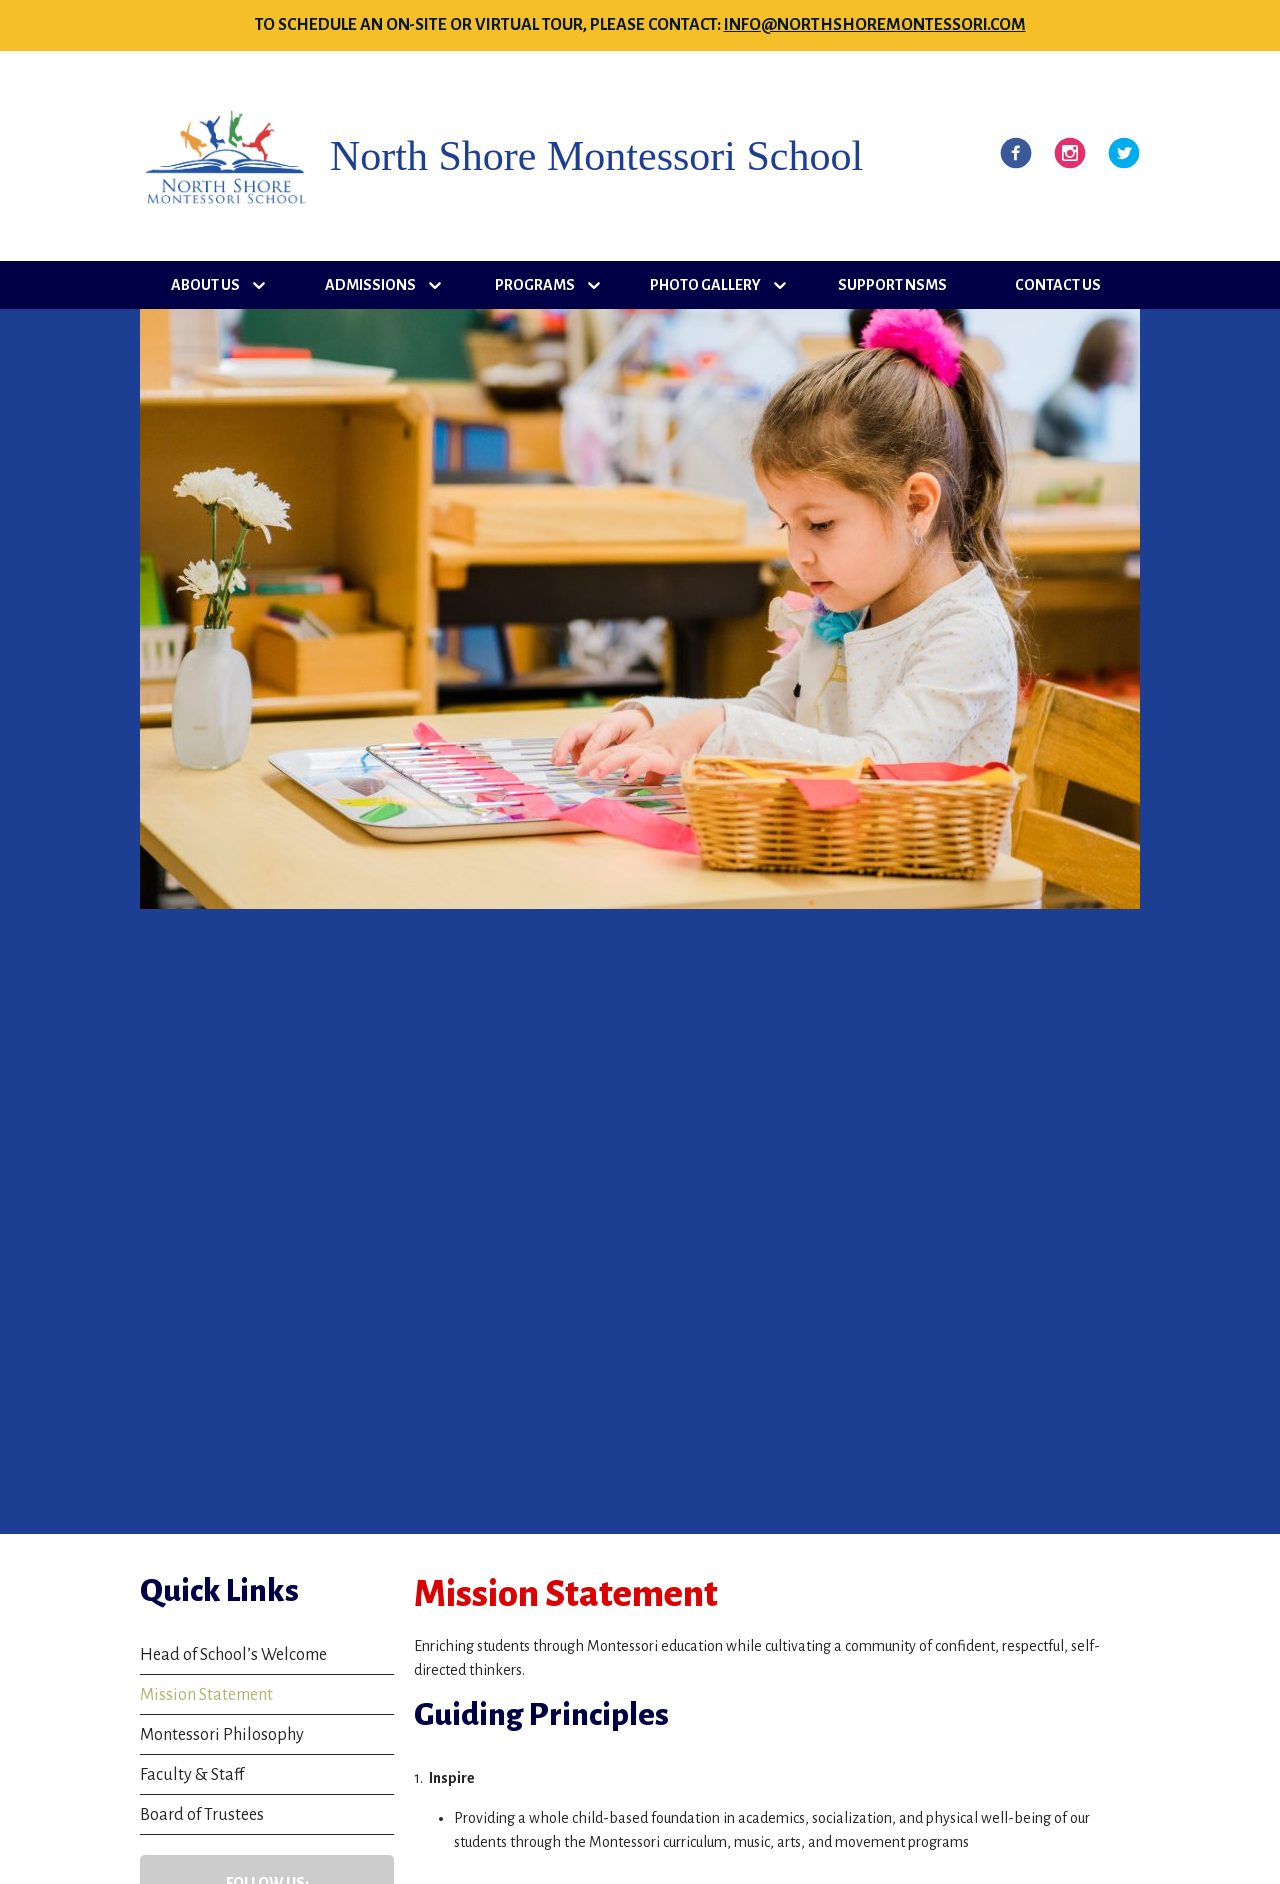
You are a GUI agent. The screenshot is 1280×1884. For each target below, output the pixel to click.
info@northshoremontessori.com (875, 25)
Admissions (370, 285)
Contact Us (1058, 285)
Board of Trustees (202, 1815)
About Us (205, 285)
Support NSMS (892, 285)
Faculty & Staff (192, 1775)
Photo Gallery (705, 285)
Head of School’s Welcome (233, 1655)
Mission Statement (206, 1695)
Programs (535, 285)
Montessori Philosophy (222, 1735)
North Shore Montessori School (596, 156)
